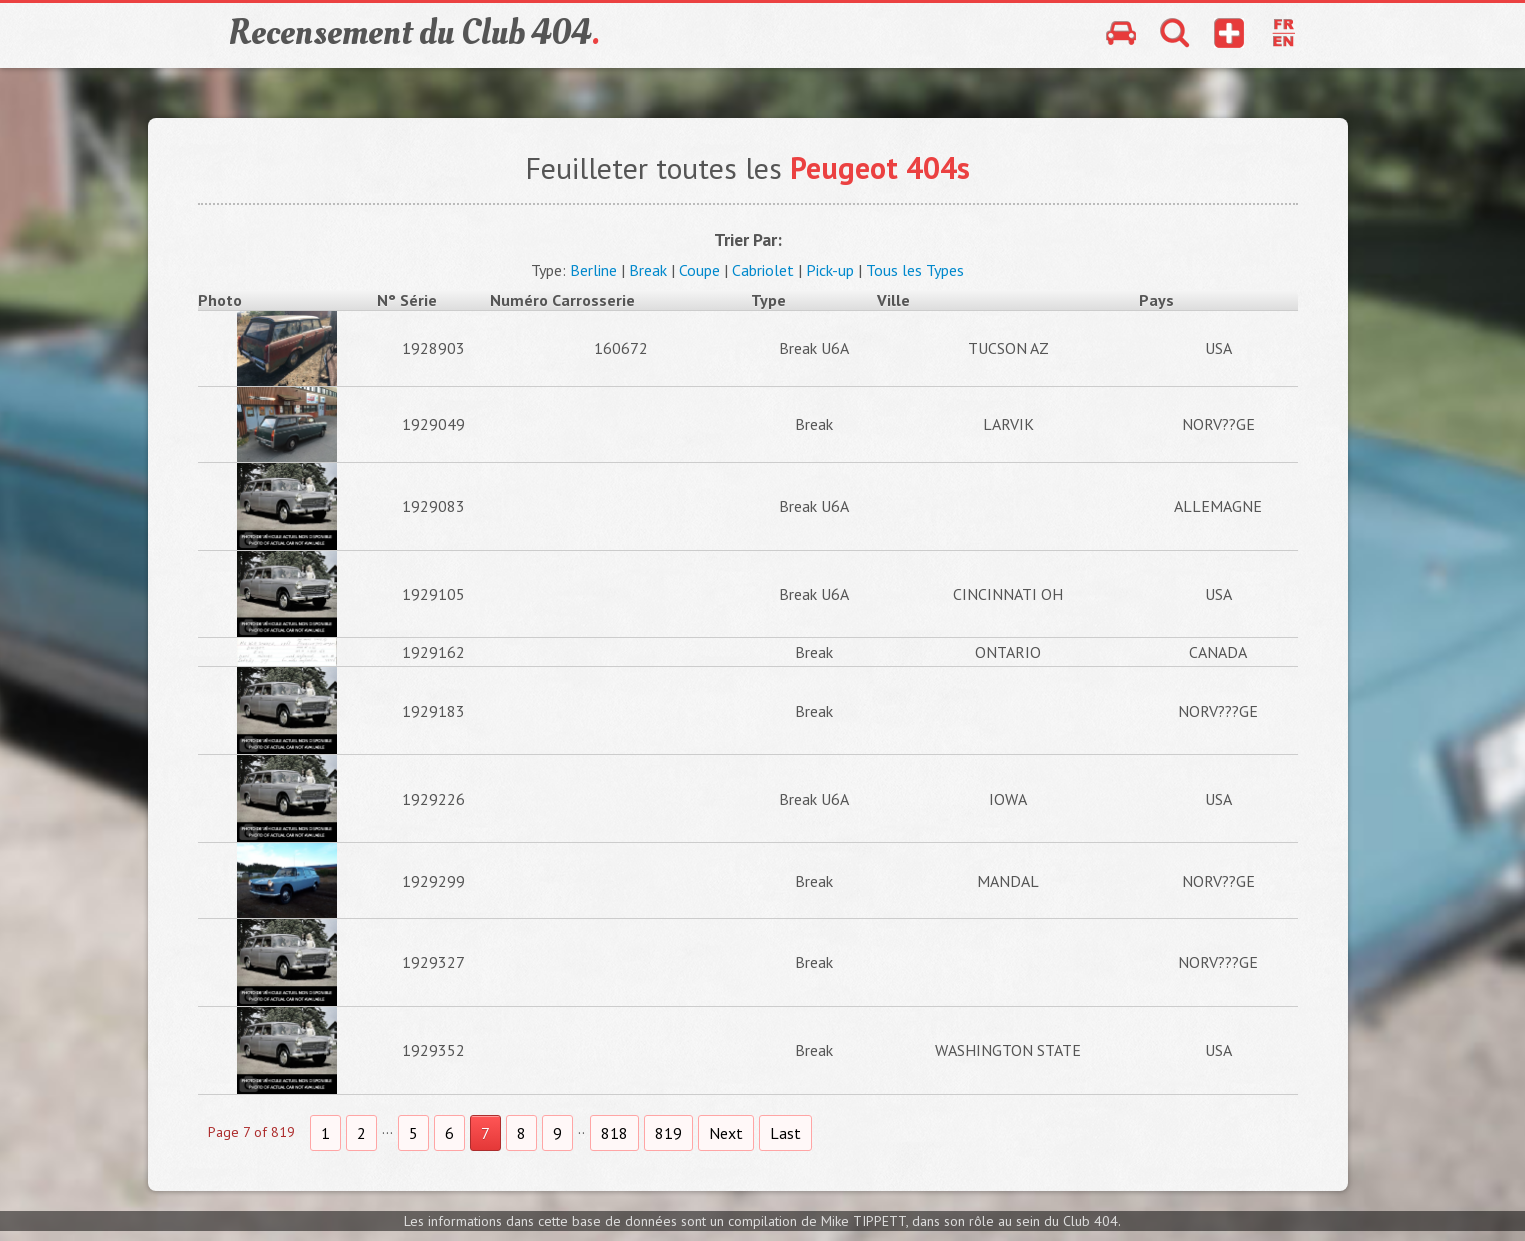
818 (614, 1133)
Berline (593, 270)
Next (726, 1133)
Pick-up (830, 270)
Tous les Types (915, 270)
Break (648, 270)
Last (785, 1133)
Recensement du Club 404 (414, 33)
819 (668, 1133)
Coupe (699, 270)
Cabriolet (763, 270)
